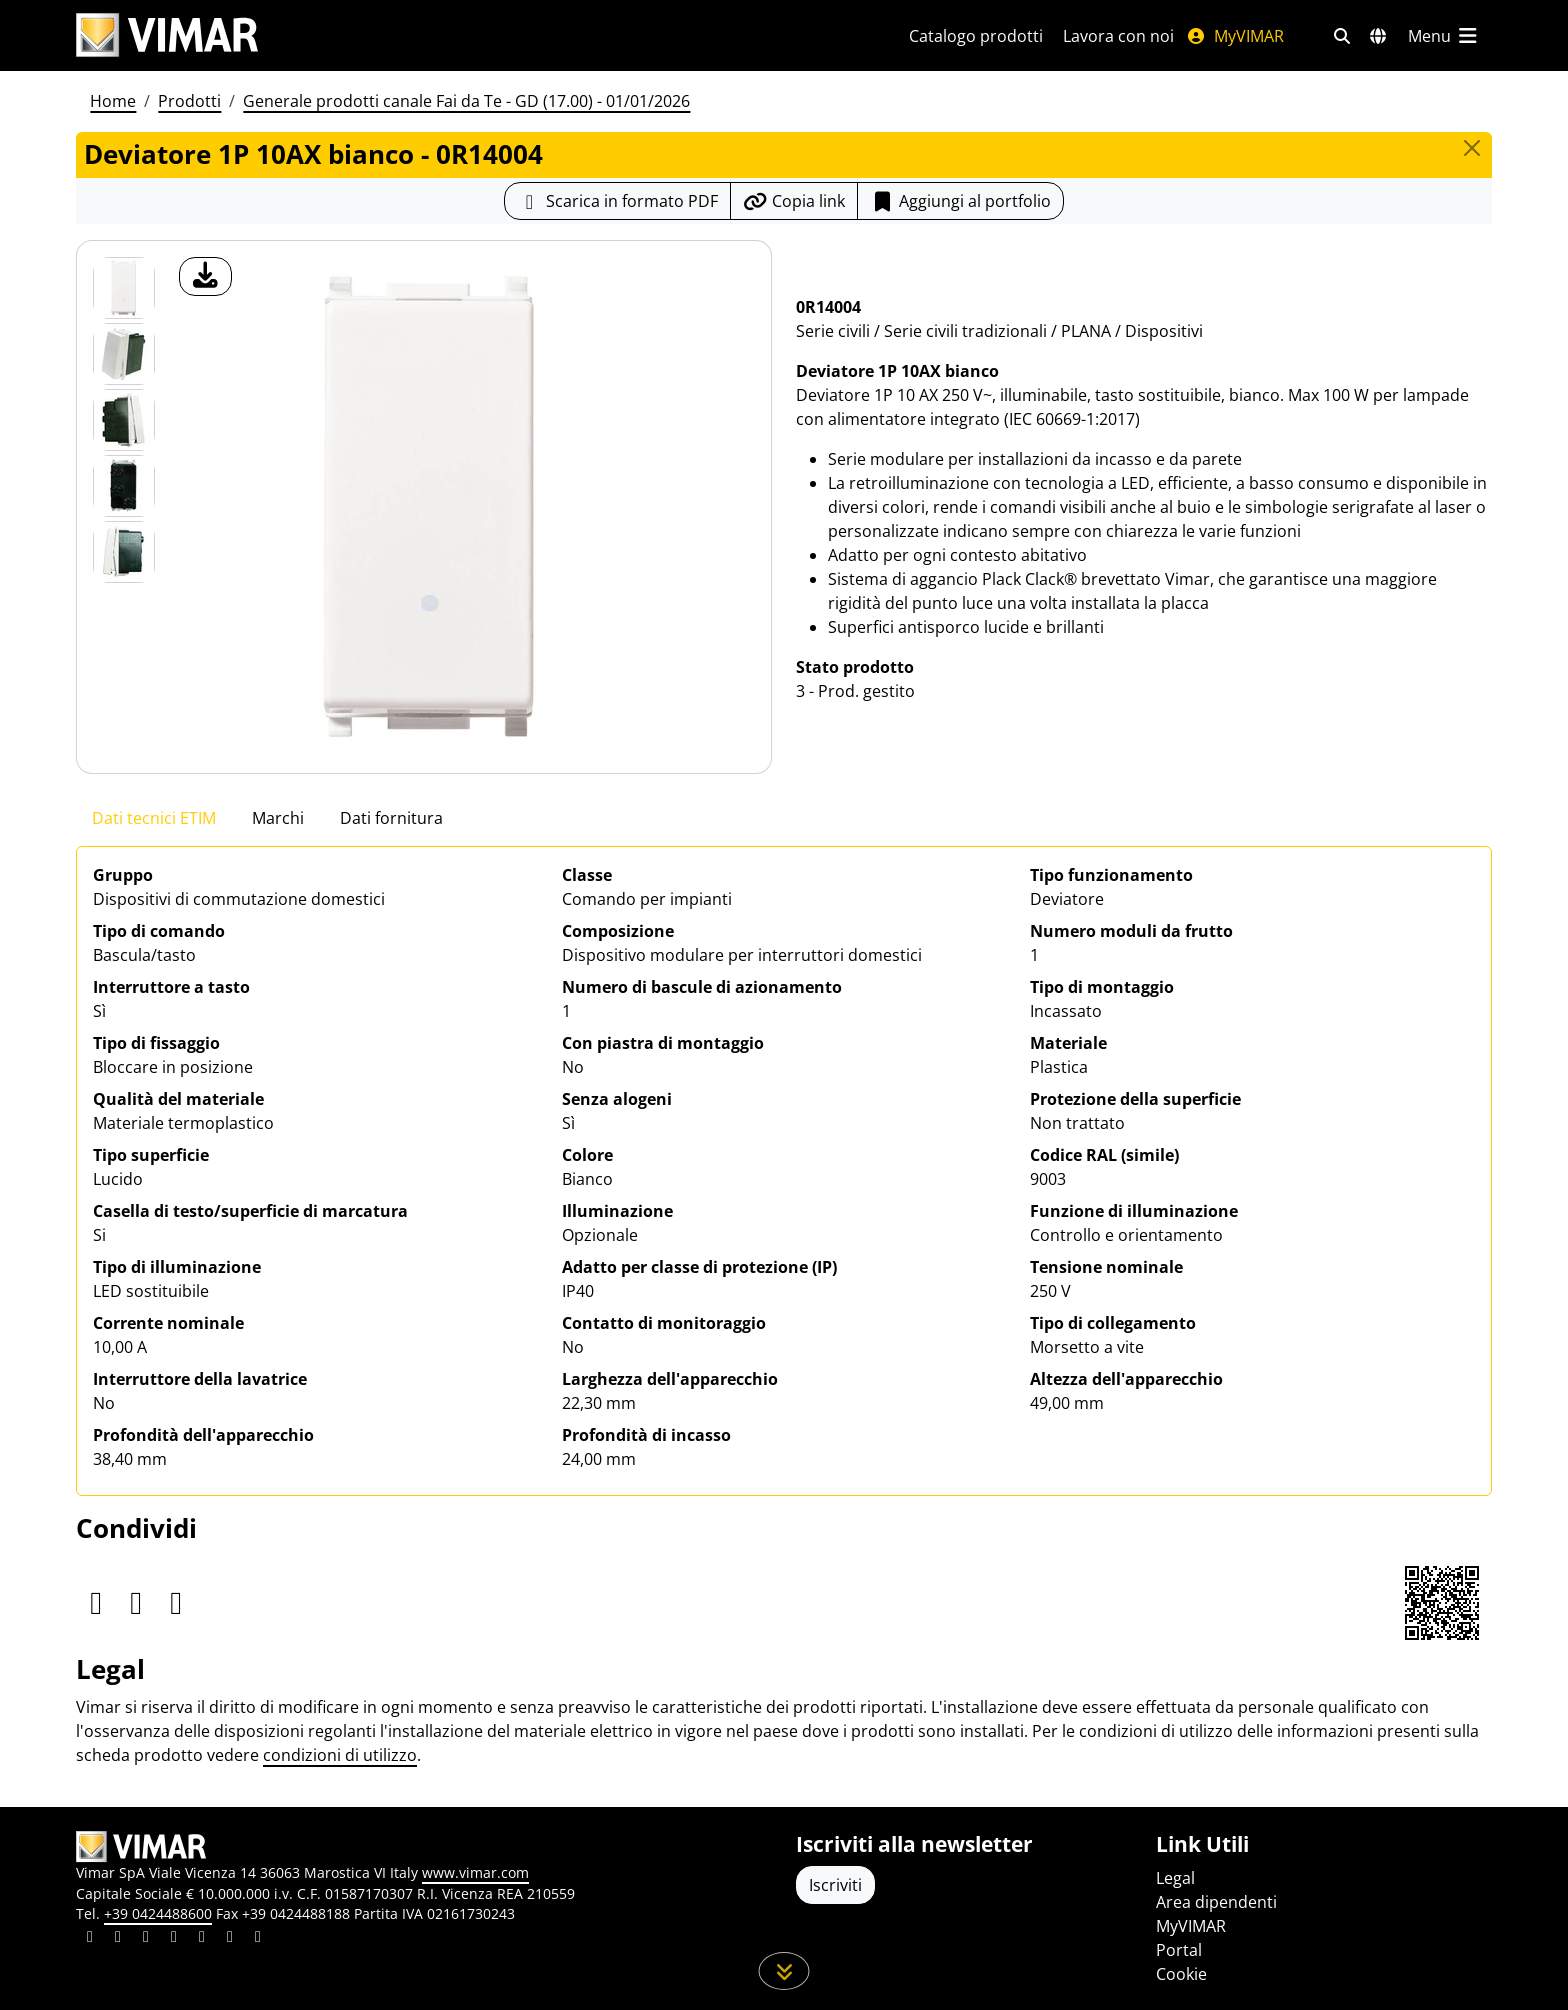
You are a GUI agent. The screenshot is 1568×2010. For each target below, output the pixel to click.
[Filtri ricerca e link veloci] (1342, 36)
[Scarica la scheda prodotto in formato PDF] (617, 201)
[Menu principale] (1444, 36)
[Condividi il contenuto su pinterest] (146, 1939)
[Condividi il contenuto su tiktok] (258, 1939)
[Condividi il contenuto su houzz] (230, 1939)
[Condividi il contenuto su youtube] (202, 1939)
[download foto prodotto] (205, 276)
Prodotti (189, 101)
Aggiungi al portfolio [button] (960, 201)
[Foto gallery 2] (124, 420)
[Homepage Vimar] (167, 35)
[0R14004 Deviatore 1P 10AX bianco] (124, 288)
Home (113, 101)
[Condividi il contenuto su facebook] (118, 1939)
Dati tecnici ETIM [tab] (154, 818)
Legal (1175, 1878)
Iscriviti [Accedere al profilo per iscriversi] (835, 1885)
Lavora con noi (1118, 36)
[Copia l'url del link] (794, 201)
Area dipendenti (1216, 1902)
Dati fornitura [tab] (391, 818)
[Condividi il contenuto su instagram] (174, 1939)
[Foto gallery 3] (124, 486)
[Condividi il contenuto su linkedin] (90, 1939)
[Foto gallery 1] (124, 354)
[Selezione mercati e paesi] (1378, 36)
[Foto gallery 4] (124, 552)
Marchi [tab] (278, 818)
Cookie (1181, 1974)
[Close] (1472, 148)
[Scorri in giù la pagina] (784, 1971)
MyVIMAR (1235, 36)
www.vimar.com (475, 1872)
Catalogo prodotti (976, 36)
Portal (1179, 1950)
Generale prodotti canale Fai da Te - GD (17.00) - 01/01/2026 (466, 101)
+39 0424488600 (158, 1913)
